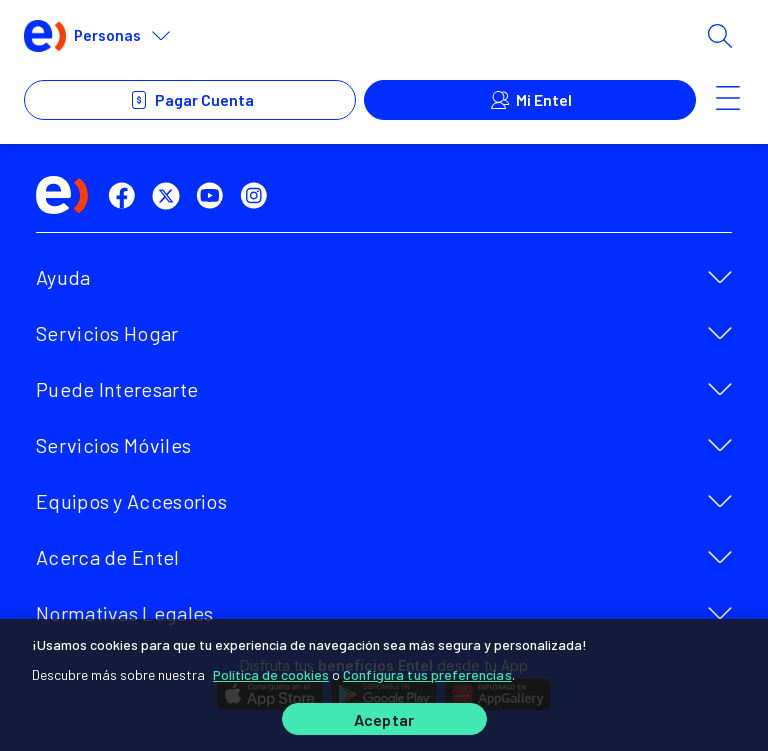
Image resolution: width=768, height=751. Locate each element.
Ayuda (63, 277)
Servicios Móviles (113, 445)
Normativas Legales (124, 613)
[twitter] (170, 196)
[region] (384, 684)
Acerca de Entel (108, 557)
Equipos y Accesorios (131, 501)
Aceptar (384, 719)
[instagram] (258, 196)
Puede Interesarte (117, 389)
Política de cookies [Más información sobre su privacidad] (271, 672)
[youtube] (214, 196)
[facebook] (126, 196)
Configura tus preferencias (427, 672)
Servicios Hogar (107, 333)
